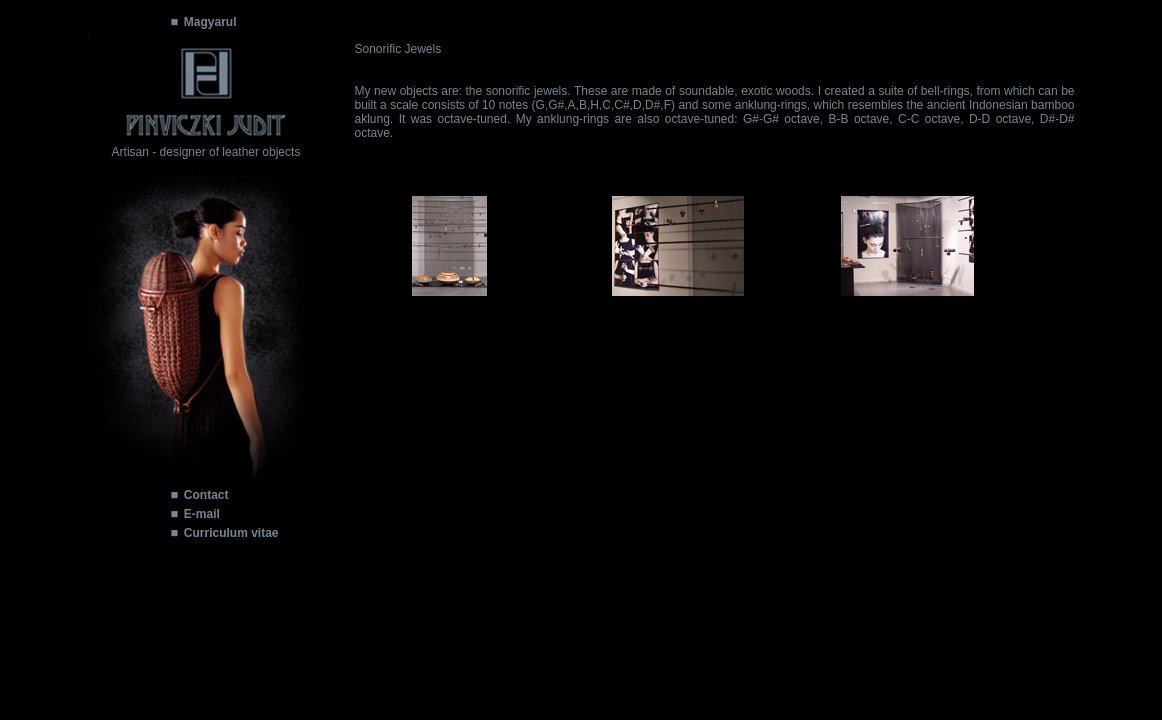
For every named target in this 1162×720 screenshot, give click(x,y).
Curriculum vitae (231, 533)
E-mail (202, 514)
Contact (206, 495)
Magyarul (210, 22)
